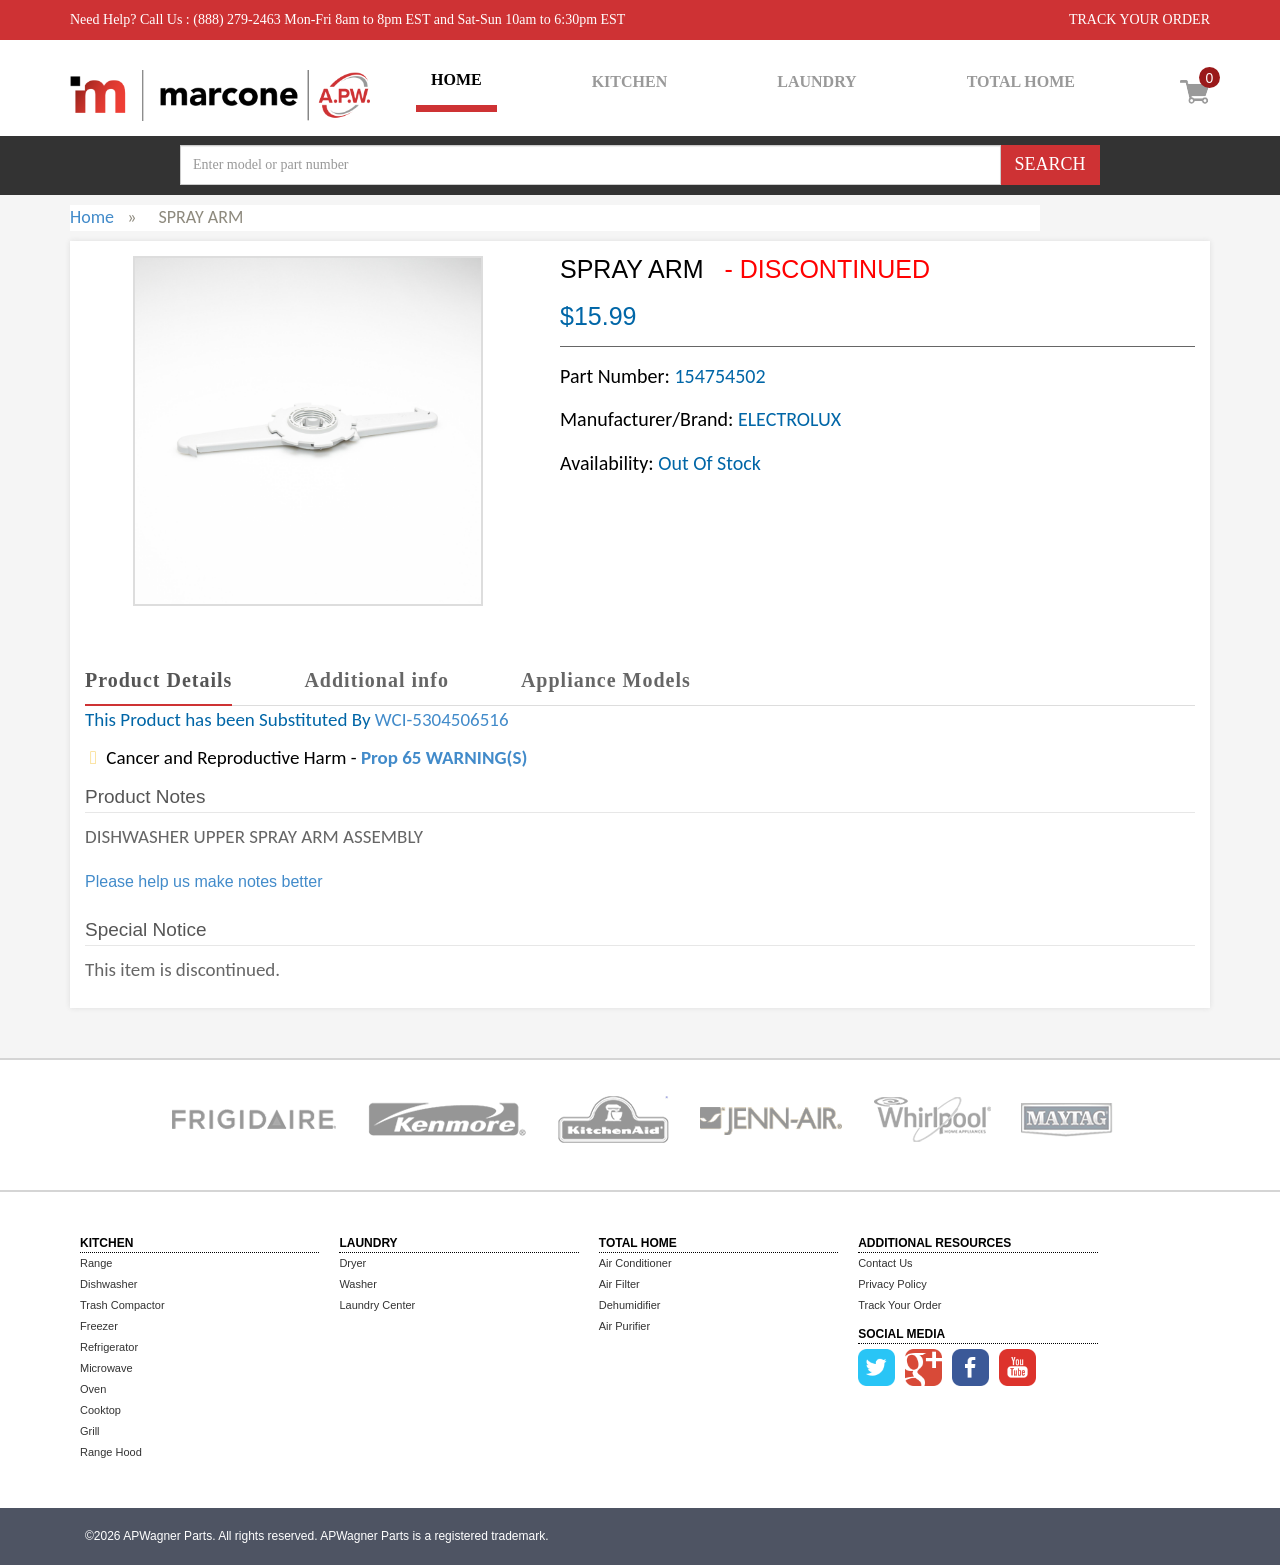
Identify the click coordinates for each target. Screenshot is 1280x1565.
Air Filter (619, 1284)
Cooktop (100, 1410)
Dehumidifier (630, 1305)
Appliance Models (606, 680)
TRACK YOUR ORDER (1139, 19)
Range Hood (111, 1452)
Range (96, 1263)
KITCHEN (630, 81)
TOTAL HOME (1021, 81)
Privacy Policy (892, 1284)
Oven (93, 1389)
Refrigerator (109, 1347)
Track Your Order (899, 1305)
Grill (90, 1431)
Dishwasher (108, 1284)
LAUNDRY (816, 81)
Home (92, 217)
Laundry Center (377, 1305)
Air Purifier (624, 1326)
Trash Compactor (122, 1305)
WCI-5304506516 (442, 719)
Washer (358, 1284)
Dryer (352, 1263)
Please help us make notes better (203, 881)
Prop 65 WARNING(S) (444, 757)
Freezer (99, 1326)
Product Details (158, 680)
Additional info (376, 680)
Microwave (106, 1368)
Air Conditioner (635, 1263)
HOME (456, 79)
